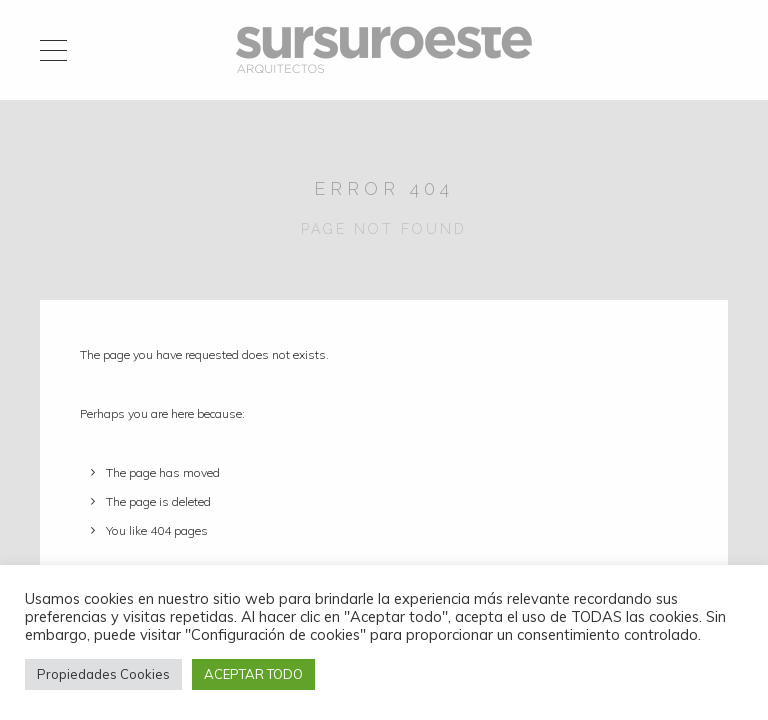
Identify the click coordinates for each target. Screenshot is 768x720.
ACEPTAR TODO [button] (253, 674)
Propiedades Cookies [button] (103, 674)
